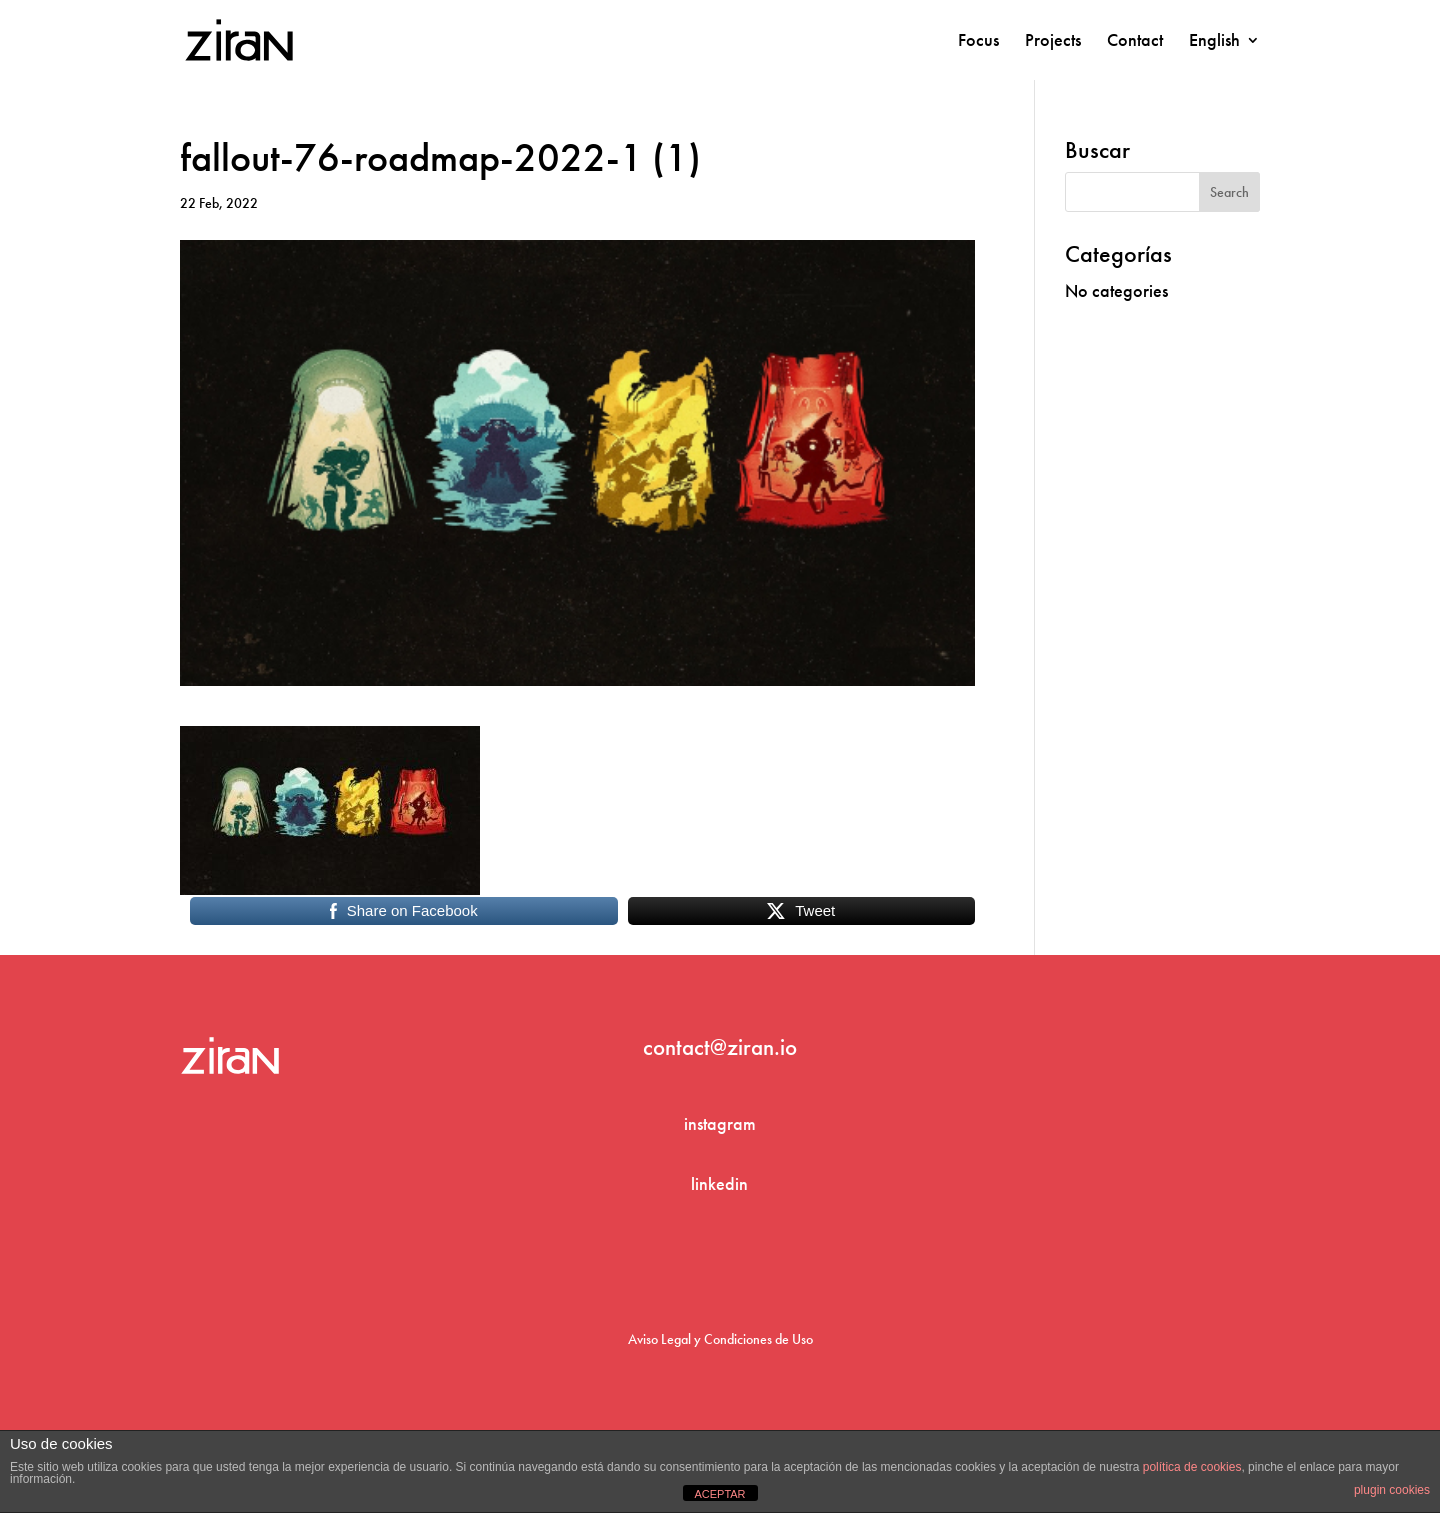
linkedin (719, 1183)
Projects (1053, 42)
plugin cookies (1392, 1490)
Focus (978, 42)
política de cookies (1192, 1467)
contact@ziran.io (720, 1047)
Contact (1135, 42)
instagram (720, 1123)
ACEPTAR (719, 1494)
